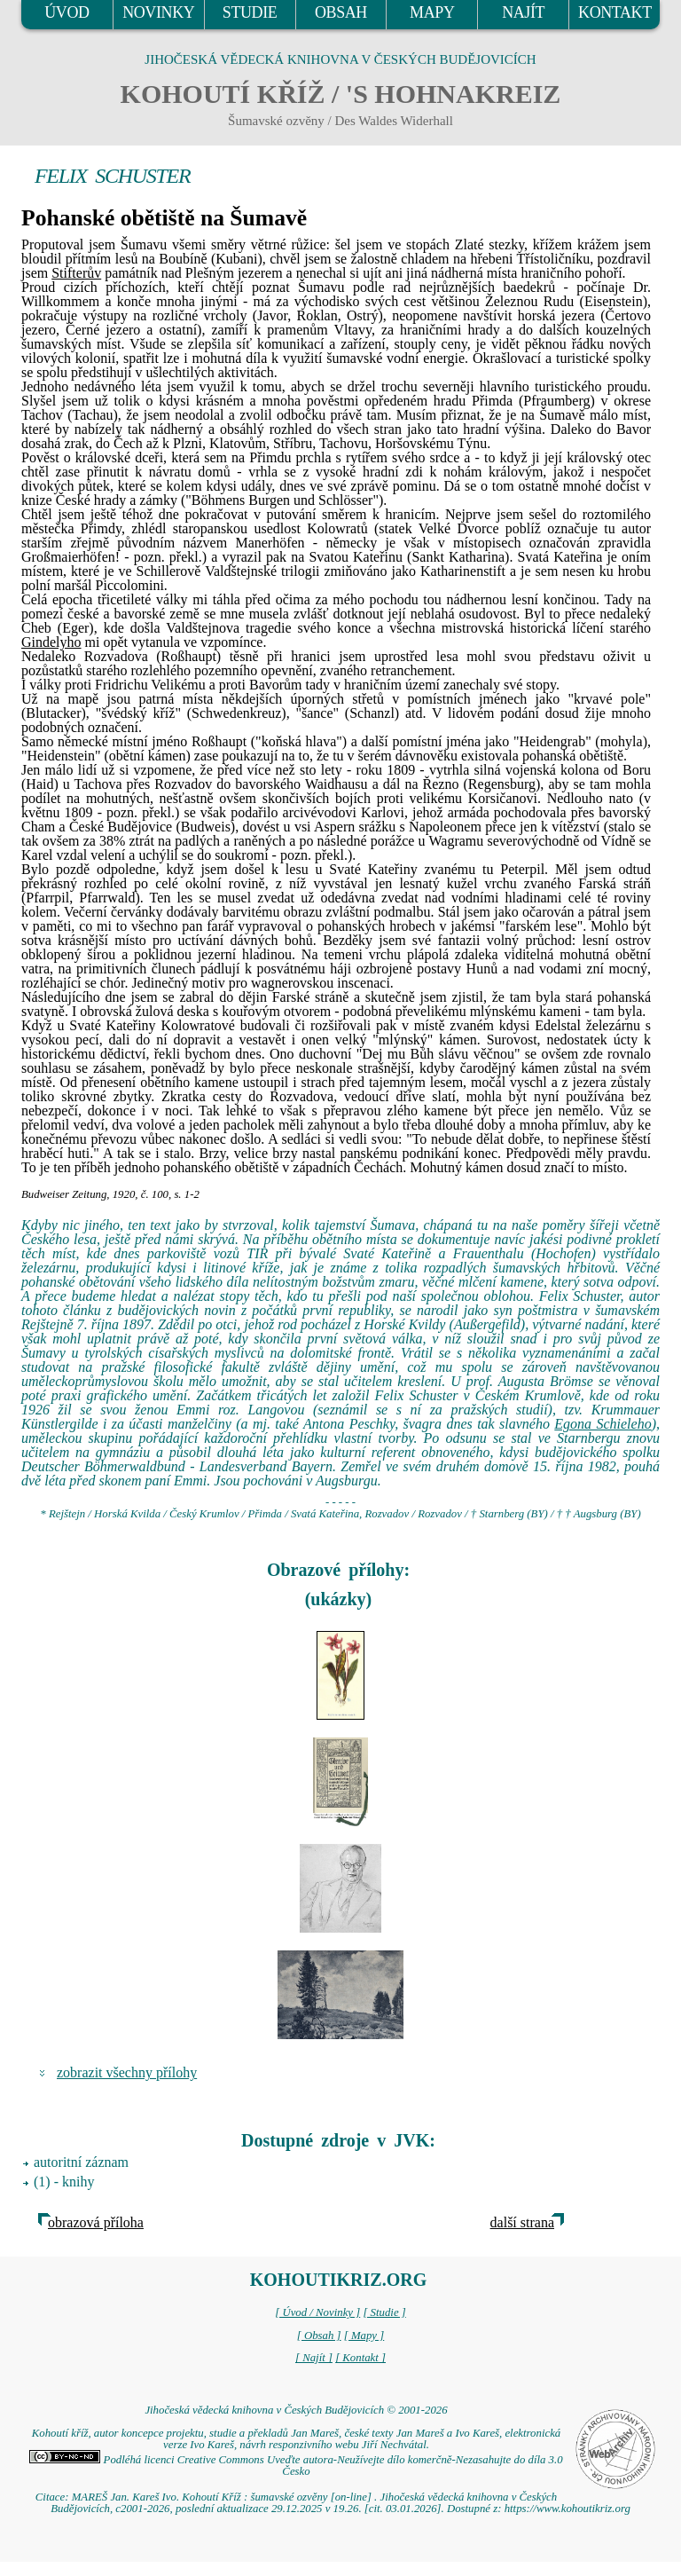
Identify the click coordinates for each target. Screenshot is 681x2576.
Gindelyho (51, 642)
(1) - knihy (64, 2181)
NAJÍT (523, 12)
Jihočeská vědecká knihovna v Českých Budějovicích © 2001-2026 (296, 2410)
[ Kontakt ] (360, 2357)
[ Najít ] (314, 2357)
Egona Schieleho (602, 1423)
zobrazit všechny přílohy (127, 2072)
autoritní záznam (81, 2162)
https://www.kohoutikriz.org (567, 2508)
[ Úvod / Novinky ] (317, 2312)
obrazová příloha (96, 2222)
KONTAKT (615, 12)
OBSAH (341, 12)
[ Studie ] (384, 2312)
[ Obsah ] (319, 2335)
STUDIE (250, 12)
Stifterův (76, 272)
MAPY (432, 12)
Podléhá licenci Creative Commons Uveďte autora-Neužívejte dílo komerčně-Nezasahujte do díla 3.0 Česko (295, 2466)
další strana (522, 2222)
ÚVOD (66, 12)
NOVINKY (158, 12)
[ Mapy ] (364, 2335)
